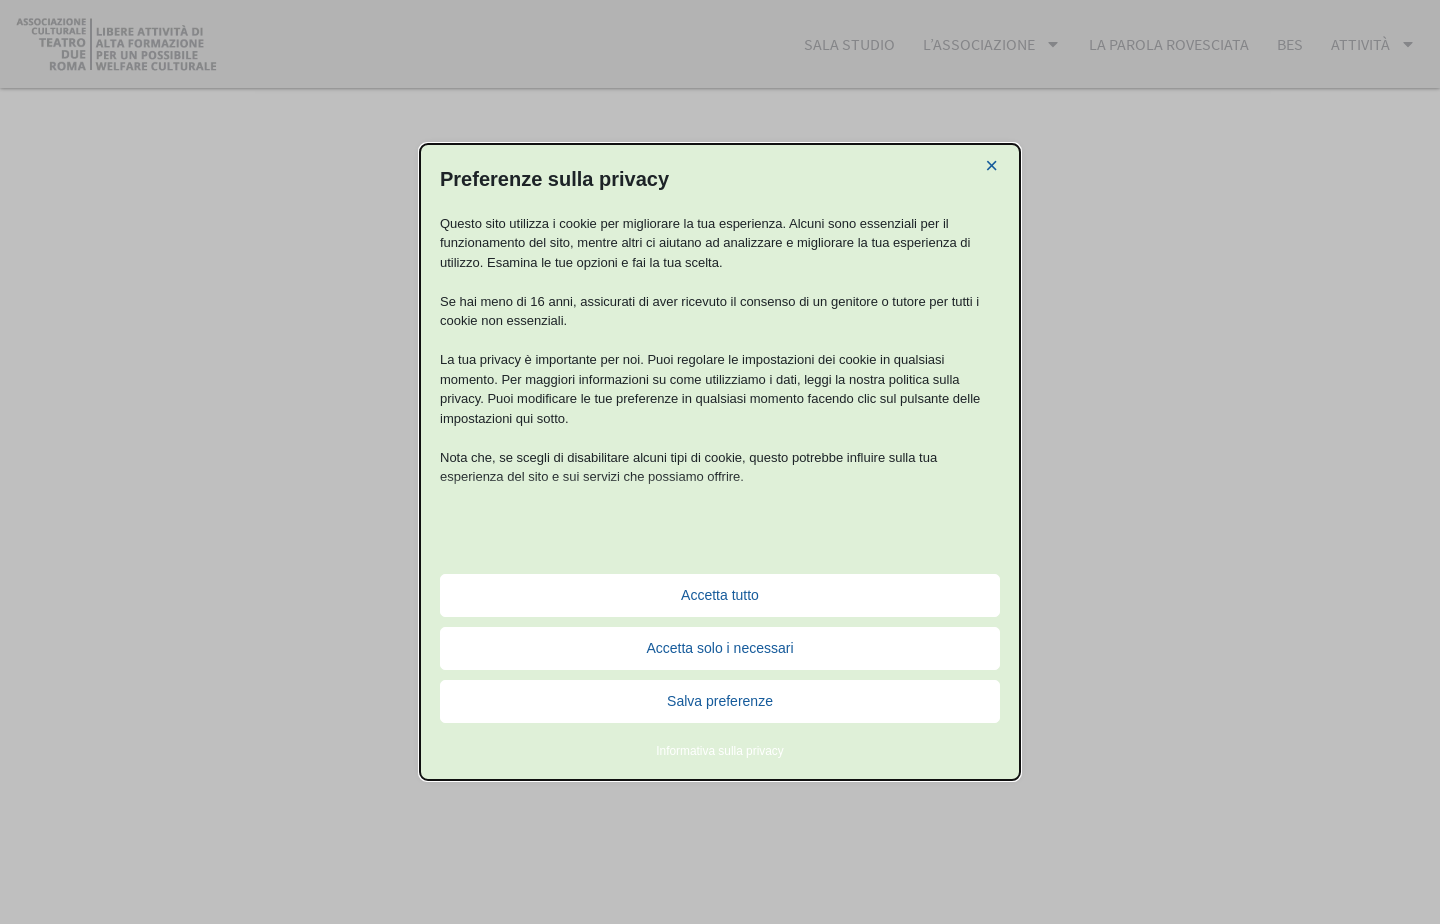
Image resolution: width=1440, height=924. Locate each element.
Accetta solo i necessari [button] (719, 648)
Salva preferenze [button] (720, 701)
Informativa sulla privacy (720, 751)
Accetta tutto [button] (720, 595)
